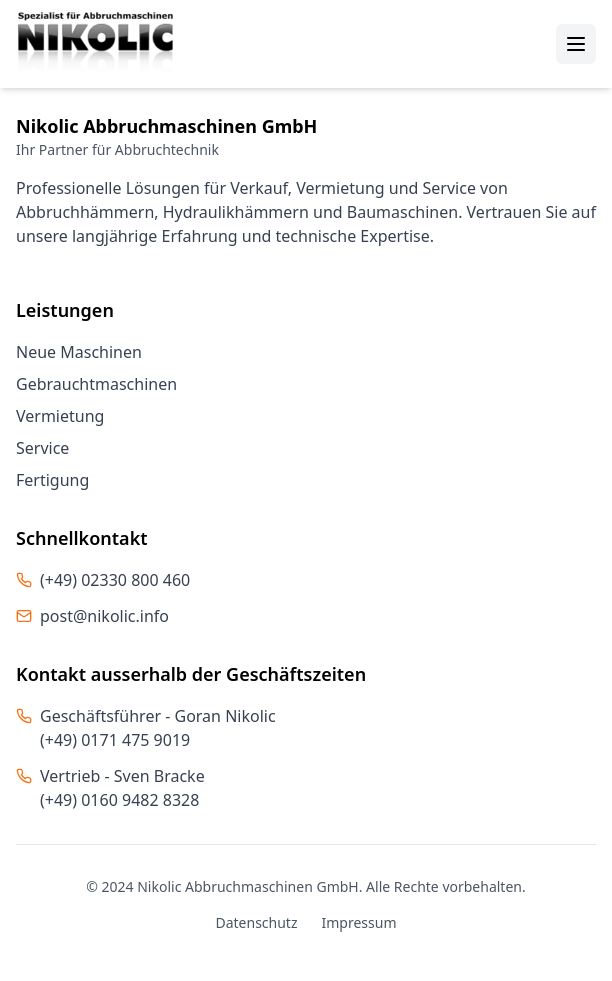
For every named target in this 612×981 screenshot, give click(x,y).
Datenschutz (256, 922)
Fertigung (52, 480)
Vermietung (60, 416)
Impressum (359, 922)
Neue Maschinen (79, 352)
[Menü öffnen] (576, 44)
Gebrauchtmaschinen (96, 384)
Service (42, 448)
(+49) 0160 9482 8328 (119, 800)
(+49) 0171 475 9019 (115, 740)
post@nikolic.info (104, 616)
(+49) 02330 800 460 (115, 580)
